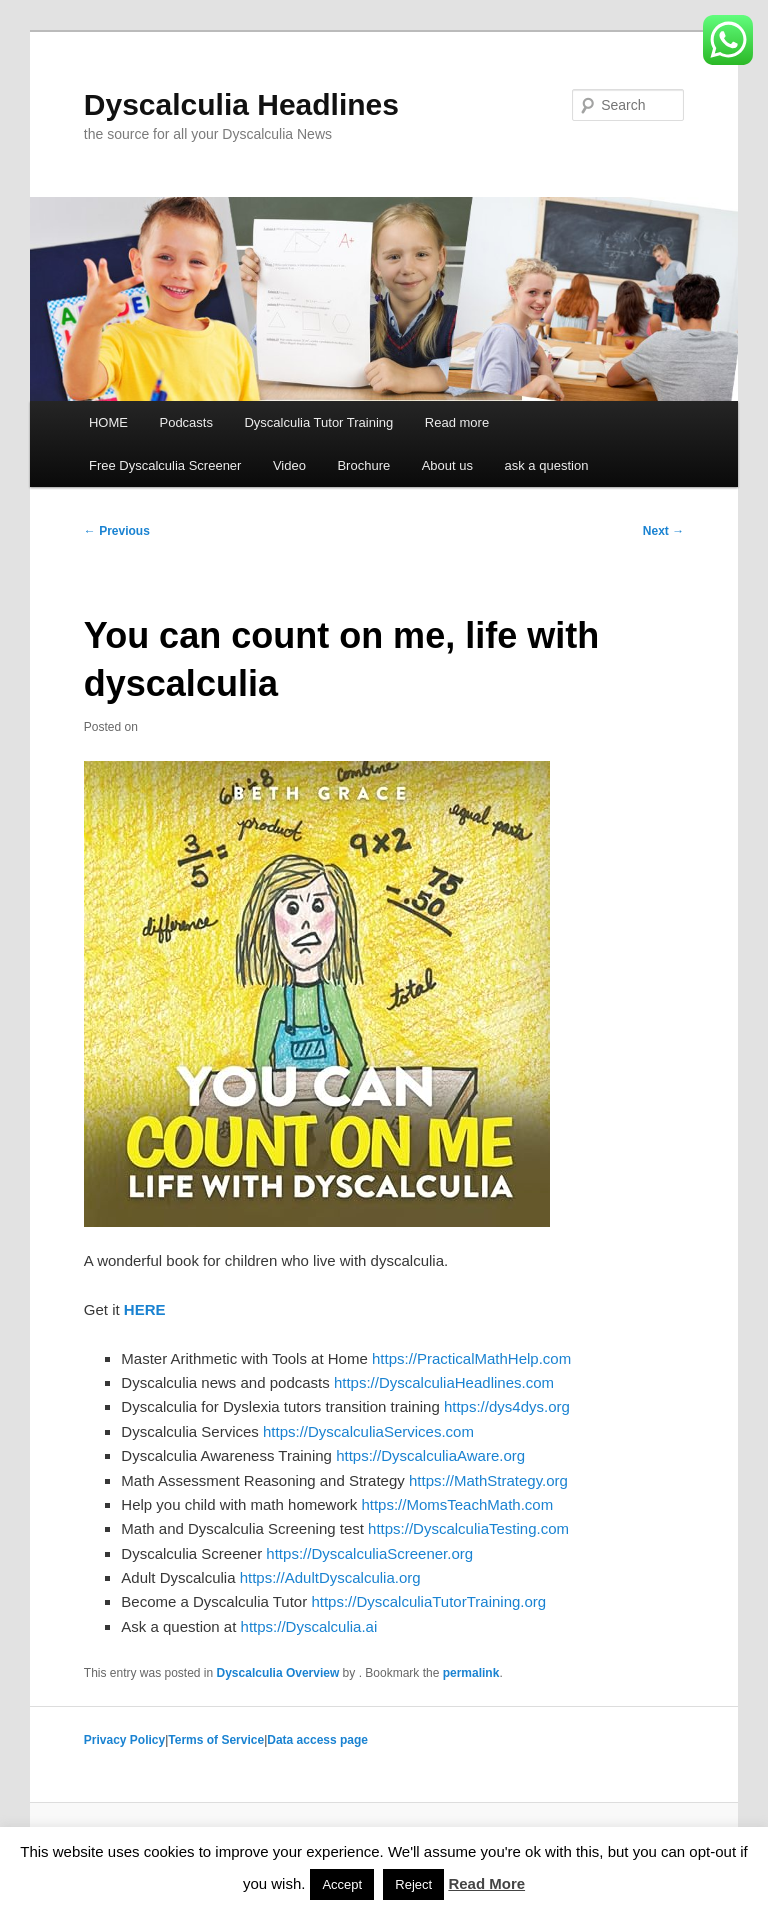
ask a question (547, 465)
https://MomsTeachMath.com (457, 1504)
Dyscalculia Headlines (241, 104)
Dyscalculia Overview (278, 1673)
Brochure (363, 465)
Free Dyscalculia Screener (165, 465)
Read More (486, 1883)
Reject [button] (413, 1884)
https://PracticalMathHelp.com (471, 1358)
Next (663, 531)
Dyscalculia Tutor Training (318, 422)
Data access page (317, 1740)
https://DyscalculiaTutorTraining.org (428, 1601)
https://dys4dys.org (507, 1406)
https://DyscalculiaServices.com (368, 1431)
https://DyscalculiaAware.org (430, 1455)
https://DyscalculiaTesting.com (468, 1528)
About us (447, 465)
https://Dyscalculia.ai (309, 1626)
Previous (117, 531)
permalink (471, 1673)
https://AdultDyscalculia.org (330, 1577)
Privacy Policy (124, 1740)
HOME (108, 422)
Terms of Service (216, 1740)
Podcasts (185, 422)
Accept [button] (342, 1884)
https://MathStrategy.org (488, 1480)
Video (289, 465)
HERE (145, 1309)
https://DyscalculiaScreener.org (369, 1553)
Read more (457, 422)
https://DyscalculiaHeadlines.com (444, 1382)
